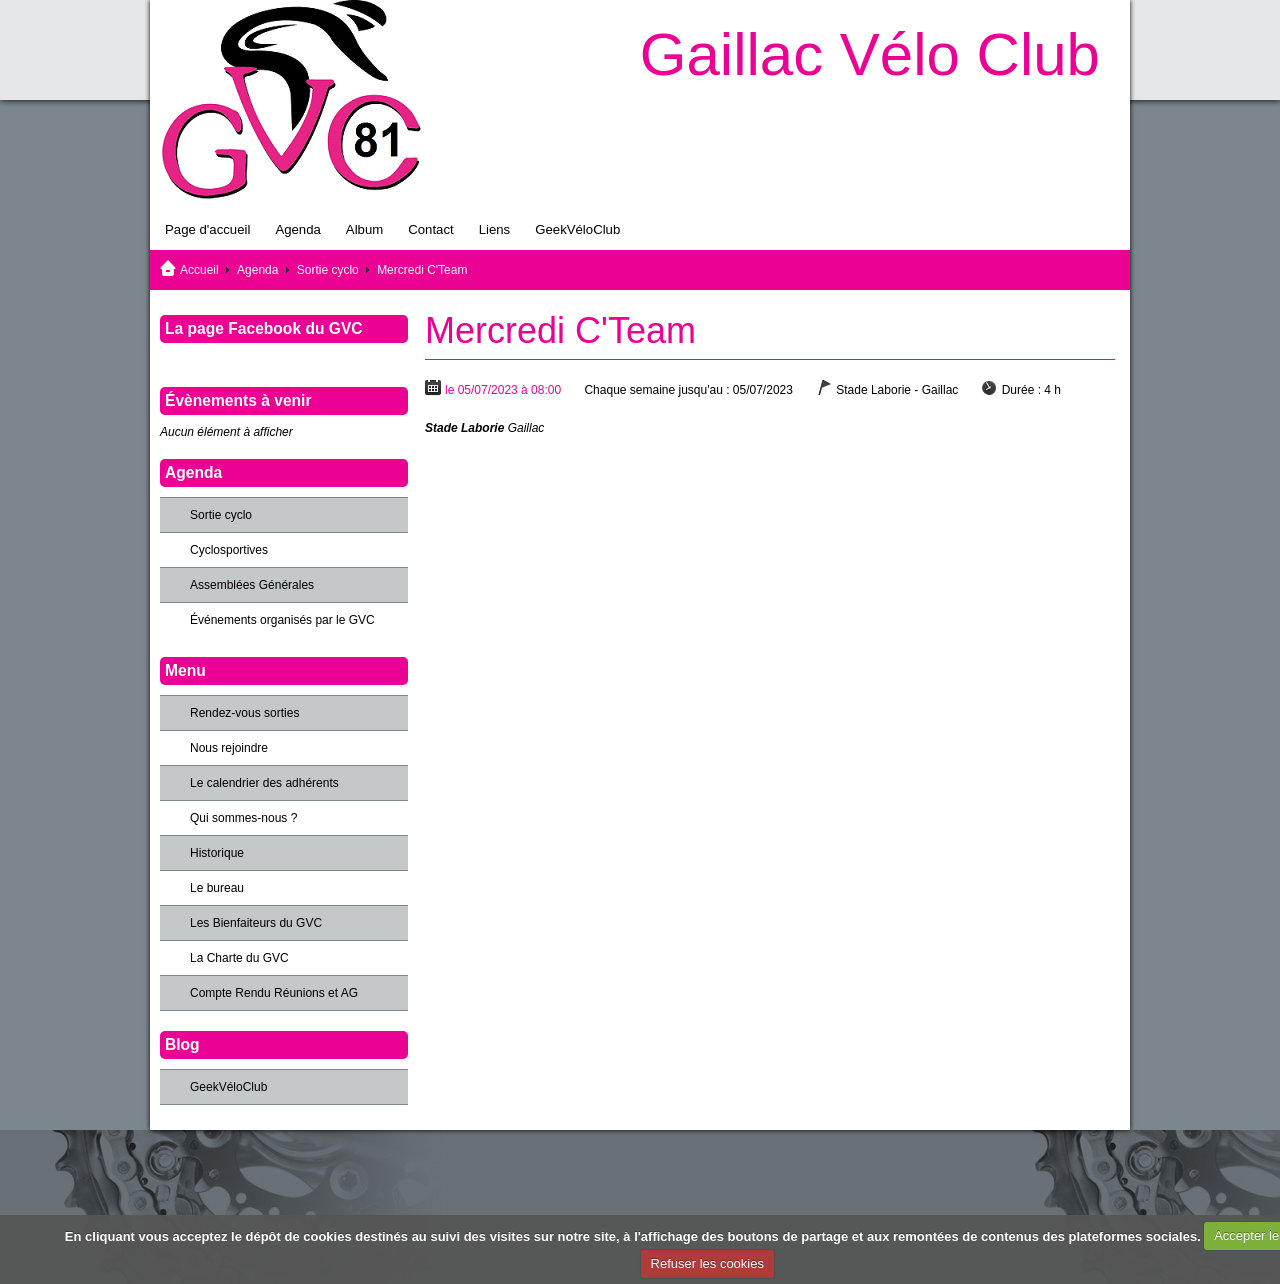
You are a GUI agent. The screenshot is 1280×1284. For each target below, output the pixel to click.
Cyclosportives (229, 550)
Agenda (297, 229)
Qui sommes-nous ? (243, 818)
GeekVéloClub (577, 229)
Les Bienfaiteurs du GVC (256, 923)
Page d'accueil (207, 229)
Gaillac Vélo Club (870, 54)
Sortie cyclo (328, 270)
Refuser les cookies (707, 1263)
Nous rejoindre (229, 748)
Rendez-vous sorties (244, 713)
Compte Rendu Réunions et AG (274, 993)
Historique (217, 853)
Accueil (199, 270)
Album (364, 229)
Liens (495, 229)
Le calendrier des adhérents (264, 783)
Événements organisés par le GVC (282, 620)
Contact (430, 229)
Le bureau (217, 888)
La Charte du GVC (239, 958)
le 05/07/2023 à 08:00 (503, 390)
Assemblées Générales (252, 585)
